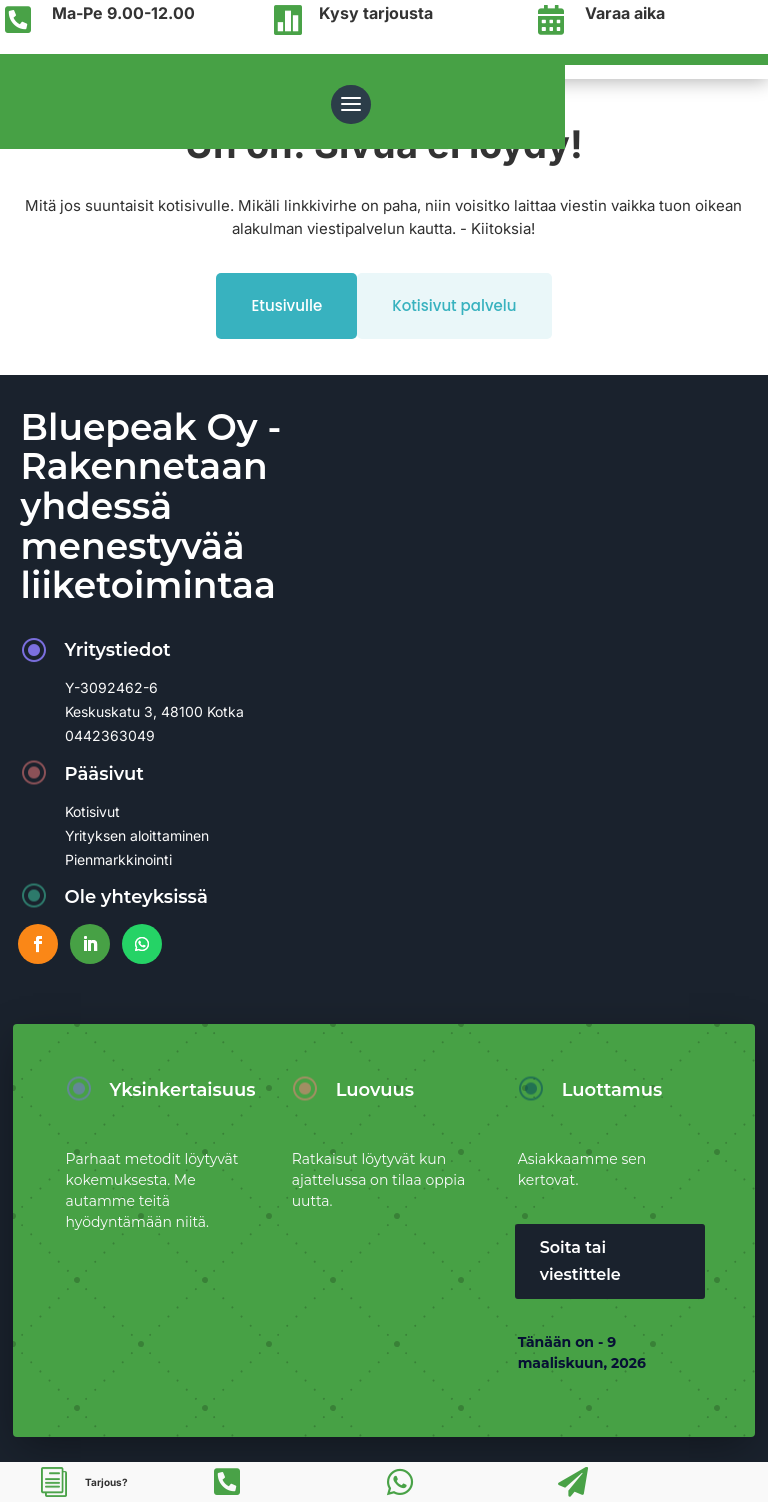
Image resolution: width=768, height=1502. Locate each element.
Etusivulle (286, 305)
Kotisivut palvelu (454, 305)
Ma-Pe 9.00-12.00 (123, 13)
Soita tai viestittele (580, 1261)
